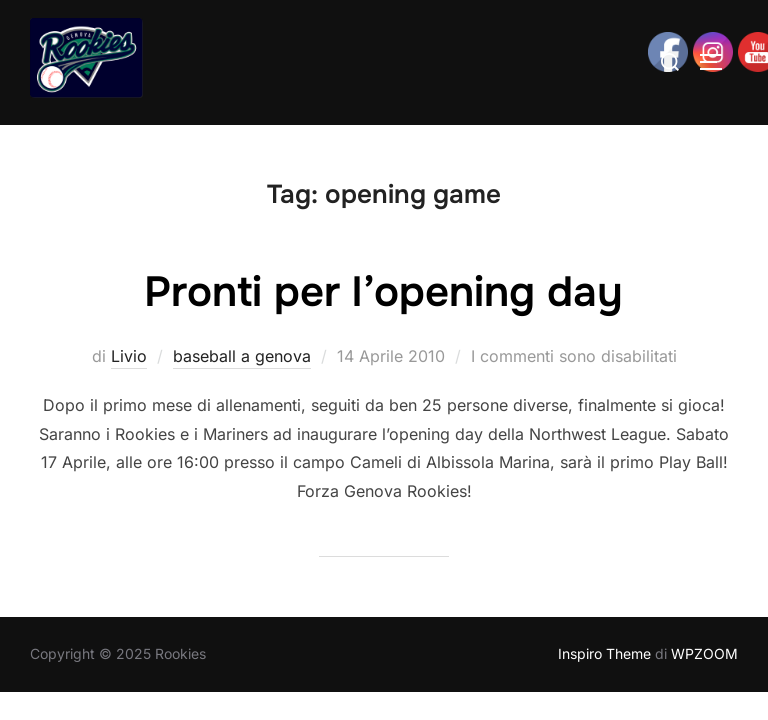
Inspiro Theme (604, 653)
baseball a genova (242, 356)
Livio (129, 356)
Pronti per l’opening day (383, 292)
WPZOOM (704, 653)
